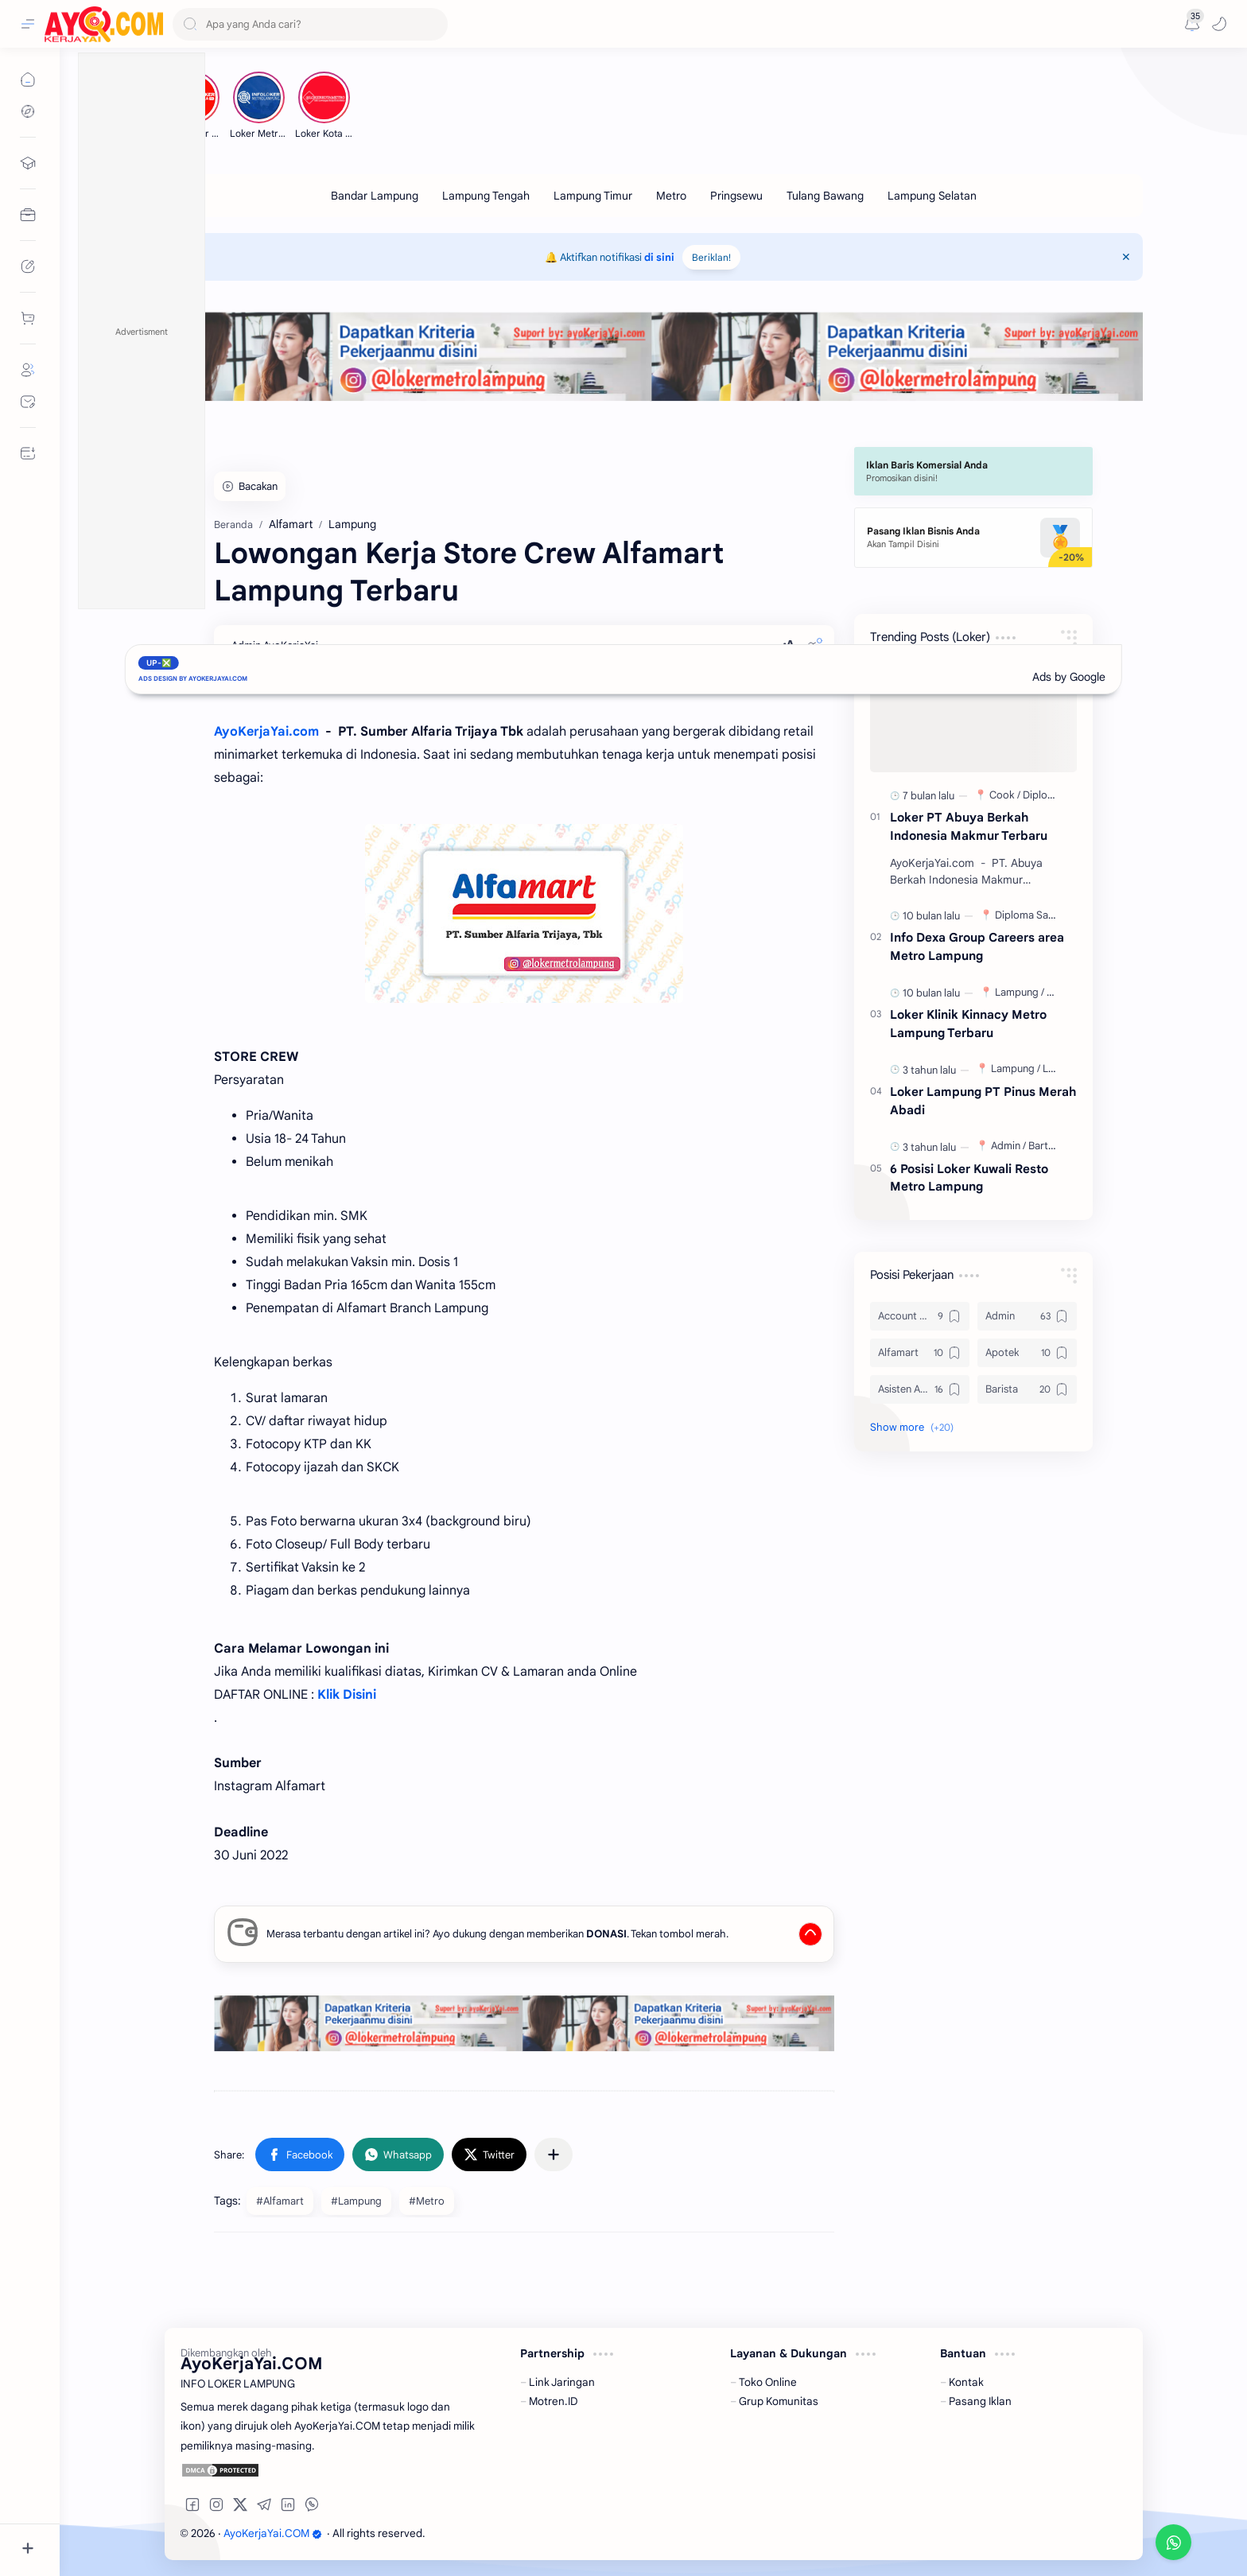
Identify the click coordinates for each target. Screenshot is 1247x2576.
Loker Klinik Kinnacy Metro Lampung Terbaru (968, 1023)
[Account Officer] (919, 1316)
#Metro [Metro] (427, 2201)
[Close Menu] (1126, 257)
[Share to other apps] (553, 2154)
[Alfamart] (919, 1353)
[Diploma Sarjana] (1036, 915)
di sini (659, 257)
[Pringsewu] (736, 195)
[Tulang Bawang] (825, 195)
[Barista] (1027, 1389)
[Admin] (1008, 1145)
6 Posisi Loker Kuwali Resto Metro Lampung (969, 1178)
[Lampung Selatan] (932, 195)
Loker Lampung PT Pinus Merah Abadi (983, 1100)
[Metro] (671, 195)
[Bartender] (1051, 1145)
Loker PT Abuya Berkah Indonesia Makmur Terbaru (968, 826)
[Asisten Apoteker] (919, 1389)
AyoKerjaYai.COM (272, 2533)
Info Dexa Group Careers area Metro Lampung (977, 946)
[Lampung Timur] (593, 195)
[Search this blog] (310, 24)
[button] (1219, 24)
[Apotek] (1027, 1353)
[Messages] (1192, 24)
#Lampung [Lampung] (356, 2201)
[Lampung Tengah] (486, 195)
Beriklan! (711, 257)
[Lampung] (1019, 992)
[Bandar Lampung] (374, 195)
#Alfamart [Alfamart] (280, 2201)
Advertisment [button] (141, 331)
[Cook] (1004, 794)
